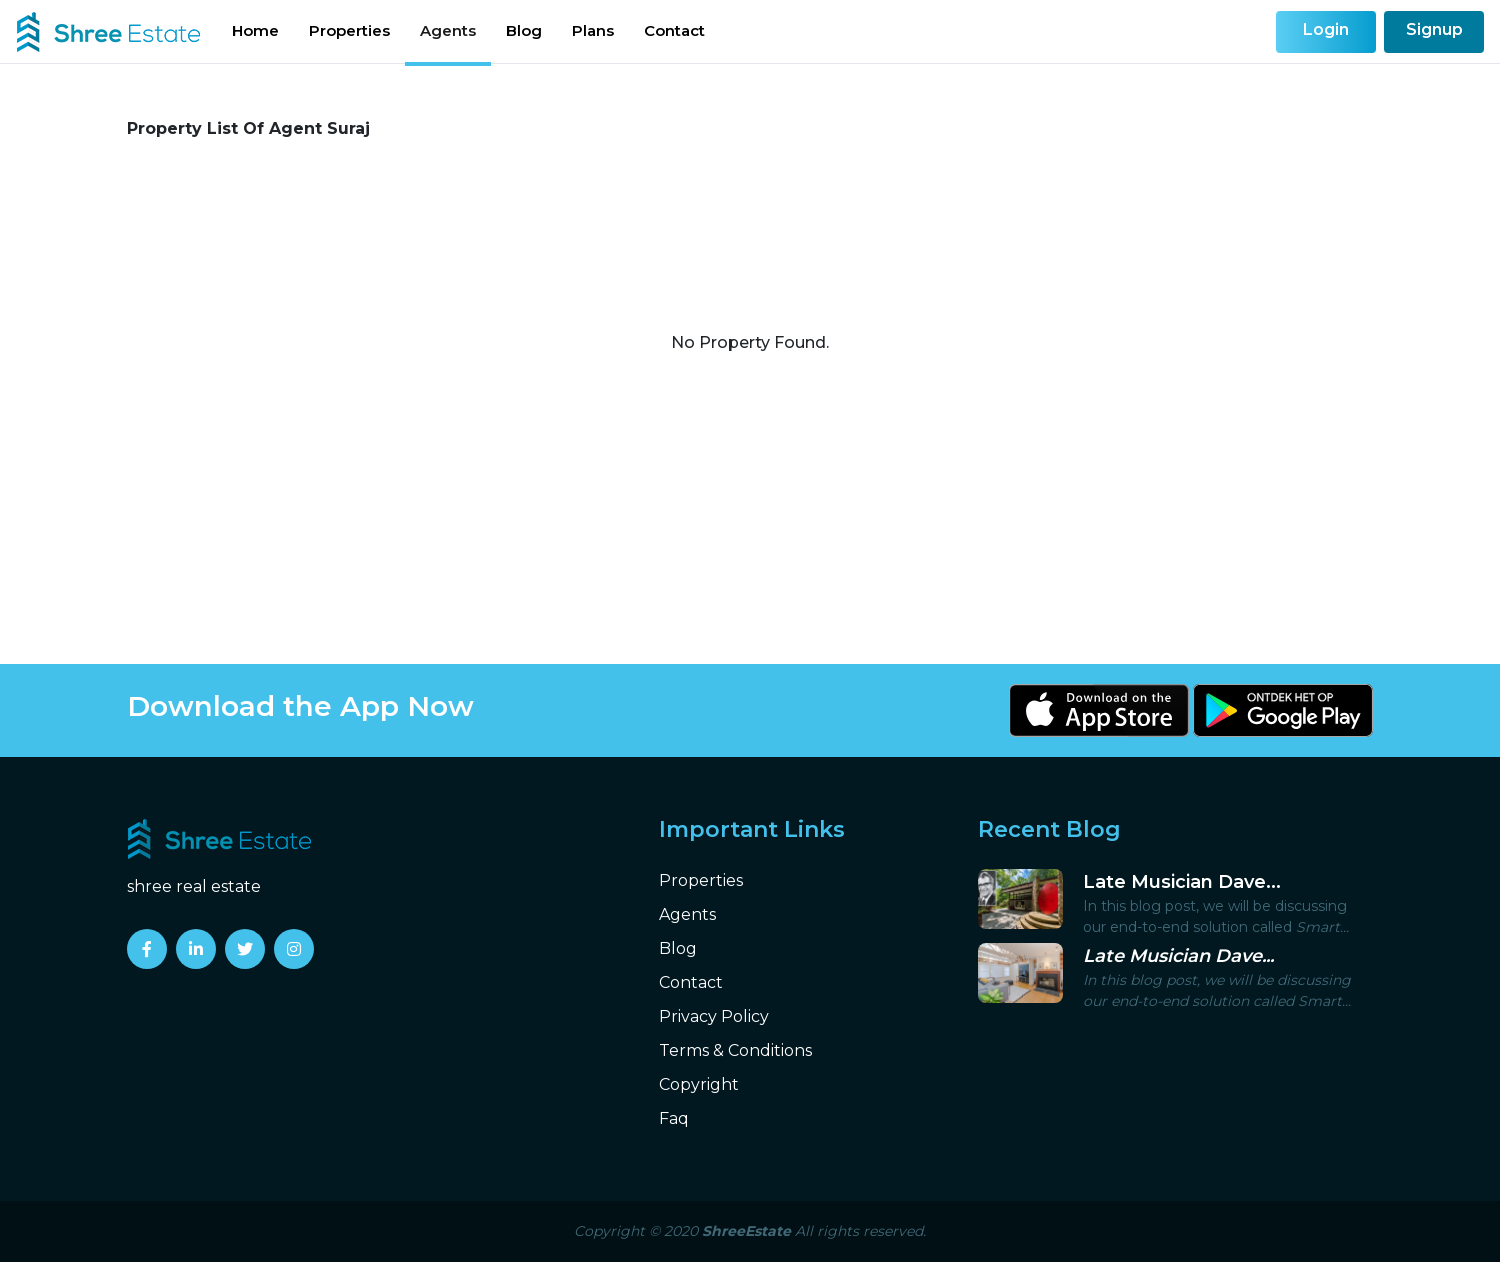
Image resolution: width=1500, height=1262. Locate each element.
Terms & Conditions (735, 1050)
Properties (349, 30)
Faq (674, 1118)
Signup (1434, 29)
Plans (593, 30)
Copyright (699, 1084)
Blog (524, 30)
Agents (448, 30)
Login (1326, 29)
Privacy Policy (714, 1016)
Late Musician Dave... (1182, 882)
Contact (674, 30)
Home (255, 30)
